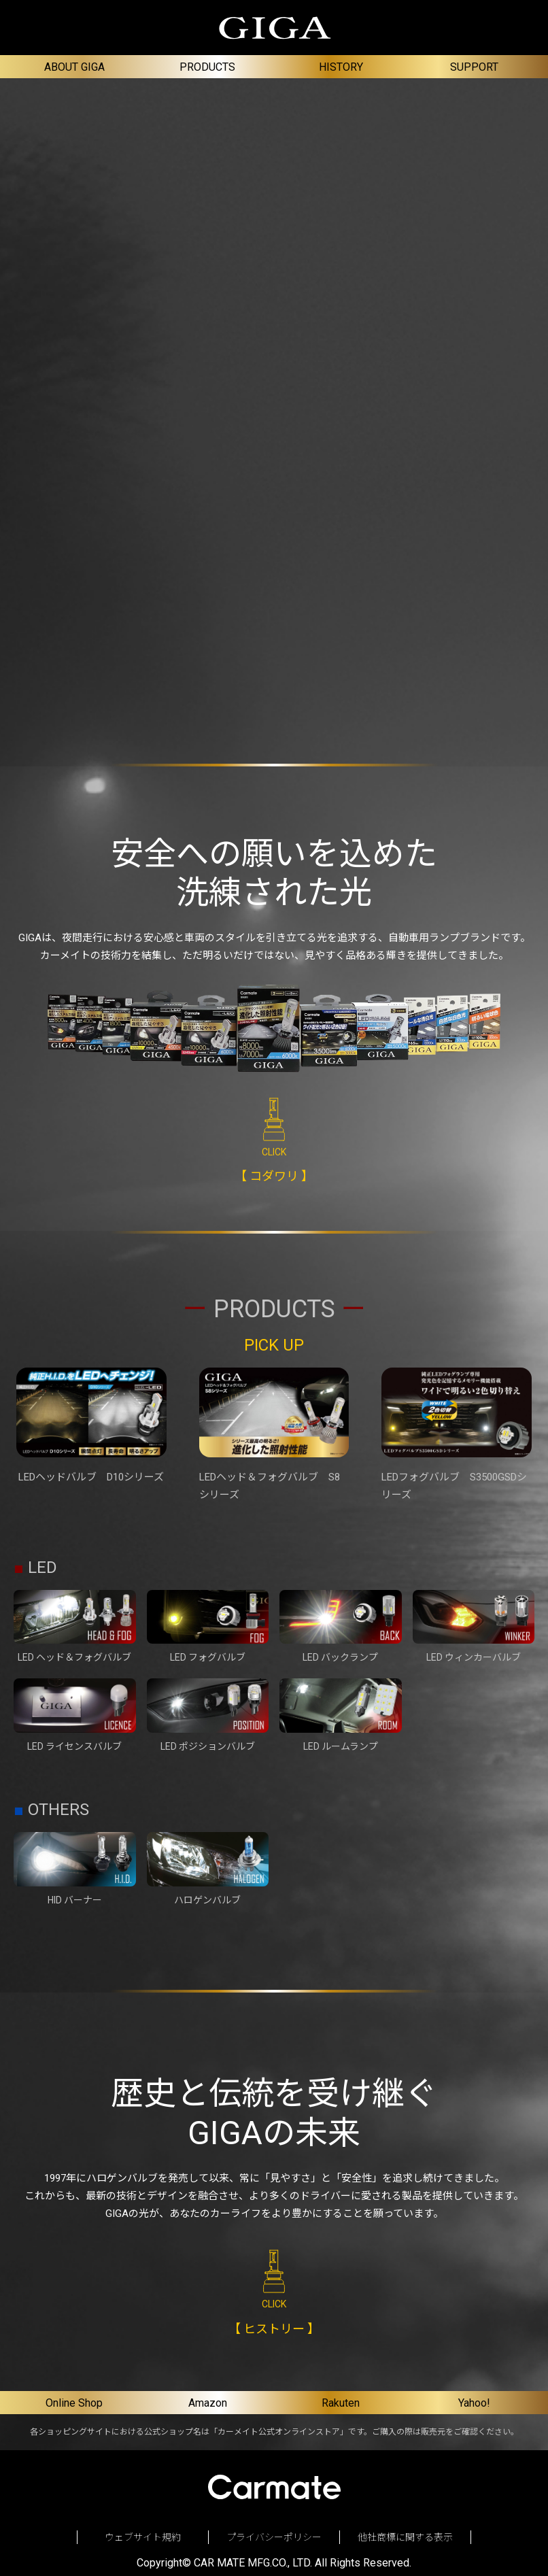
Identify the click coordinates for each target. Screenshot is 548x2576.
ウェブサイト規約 (143, 2536)
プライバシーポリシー (274, 2536)
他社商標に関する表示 (405, 2536)
